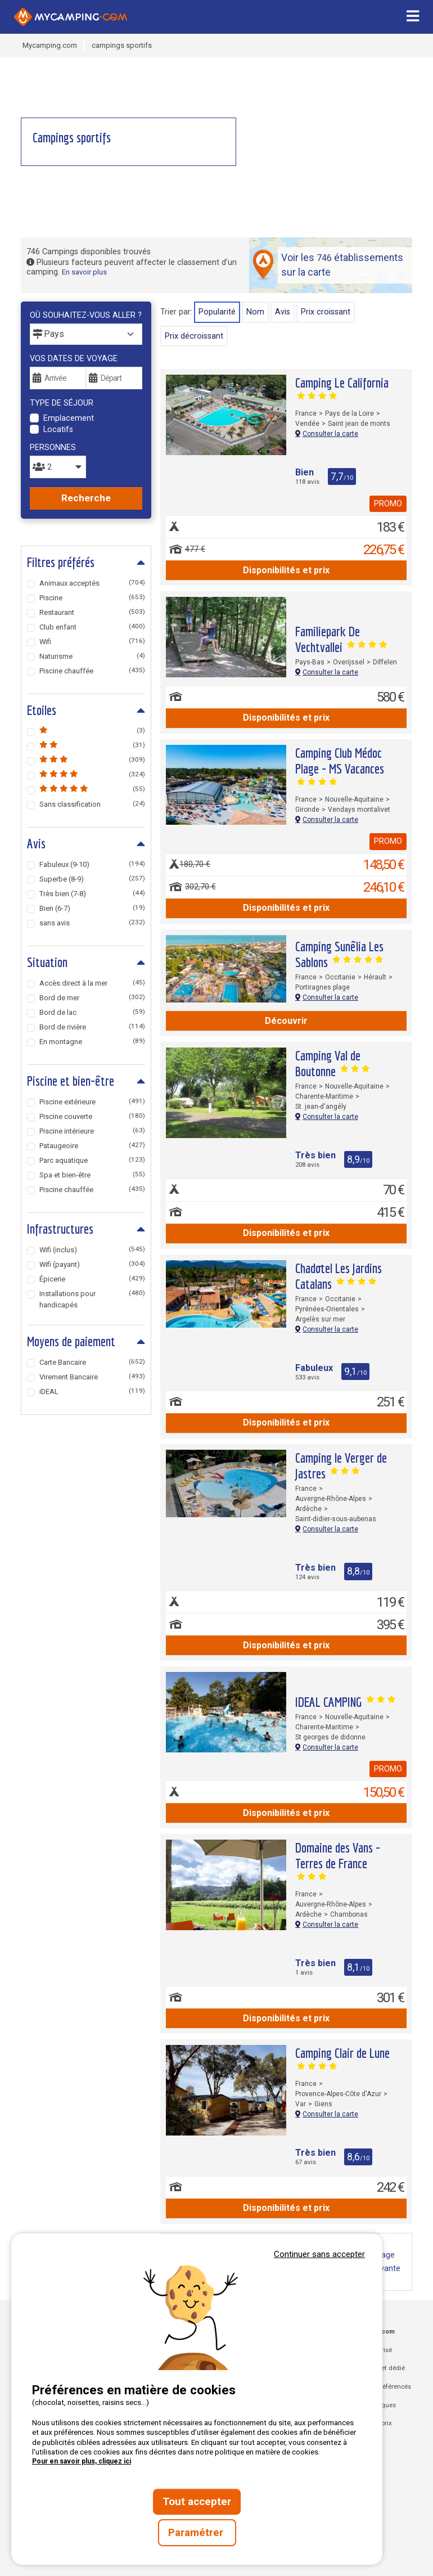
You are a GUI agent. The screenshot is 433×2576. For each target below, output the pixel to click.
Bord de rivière (92, 1027)
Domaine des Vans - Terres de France (337, 1860)
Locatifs (58, 429)
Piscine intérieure (92, 1131)
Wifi (92, 641)
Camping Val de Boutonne (332, 1063)
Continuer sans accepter (319, 2254)
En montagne (92, 1041)
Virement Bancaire (92, 1377)
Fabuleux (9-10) (92, 864)
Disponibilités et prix (286, 570)
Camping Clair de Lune (342, 2057)
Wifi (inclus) (92, 1249)
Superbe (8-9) (92, 879)
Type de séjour (61, 403)
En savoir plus (84, 272)
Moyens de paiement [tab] (71, 1341)
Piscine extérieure (92, 1101)
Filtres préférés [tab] (60, 562)
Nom (255, 312)
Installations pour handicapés (92, 1299)
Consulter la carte (326, 434)
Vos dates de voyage (74, 358)
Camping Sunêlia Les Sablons (339, 954)
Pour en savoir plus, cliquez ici (81, 2461)
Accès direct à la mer (92, 983)
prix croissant (325, 312)
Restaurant (92, 612)
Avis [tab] (36, 843)
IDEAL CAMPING (345, 1702)
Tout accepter (197, 2502)
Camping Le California (342, 387)
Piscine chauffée (92, 671)
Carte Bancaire (92, 1362)
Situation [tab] (47, 962)
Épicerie (92, 1279)
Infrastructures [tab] (60, 1229)
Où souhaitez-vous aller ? (86, 315)
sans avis (92, 923)
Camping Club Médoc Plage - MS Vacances (339, 765)
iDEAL (92, 1391)
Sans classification (92, 804)
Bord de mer (92, 997)
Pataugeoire (92, 1145)
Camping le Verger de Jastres (341, 1465)
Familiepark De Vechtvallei (341, 639)
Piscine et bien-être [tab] (70, 1081)
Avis (282, 312)
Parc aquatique (92, 1160)
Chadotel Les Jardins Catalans (338, 1276)
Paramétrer (197, 2532)
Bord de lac (92, 1012)
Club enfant (92, 627)
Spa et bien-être (92, 1175)
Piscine (92, 597)
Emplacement (68, 418)
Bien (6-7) (92, 908)
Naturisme (92, 656)
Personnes (53, 447)
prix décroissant (194, 336)
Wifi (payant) (92, 1264)
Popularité (217, 312)
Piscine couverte (92, 1116)
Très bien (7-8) (92, 893)
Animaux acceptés (92, 583)
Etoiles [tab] (41, 710)
